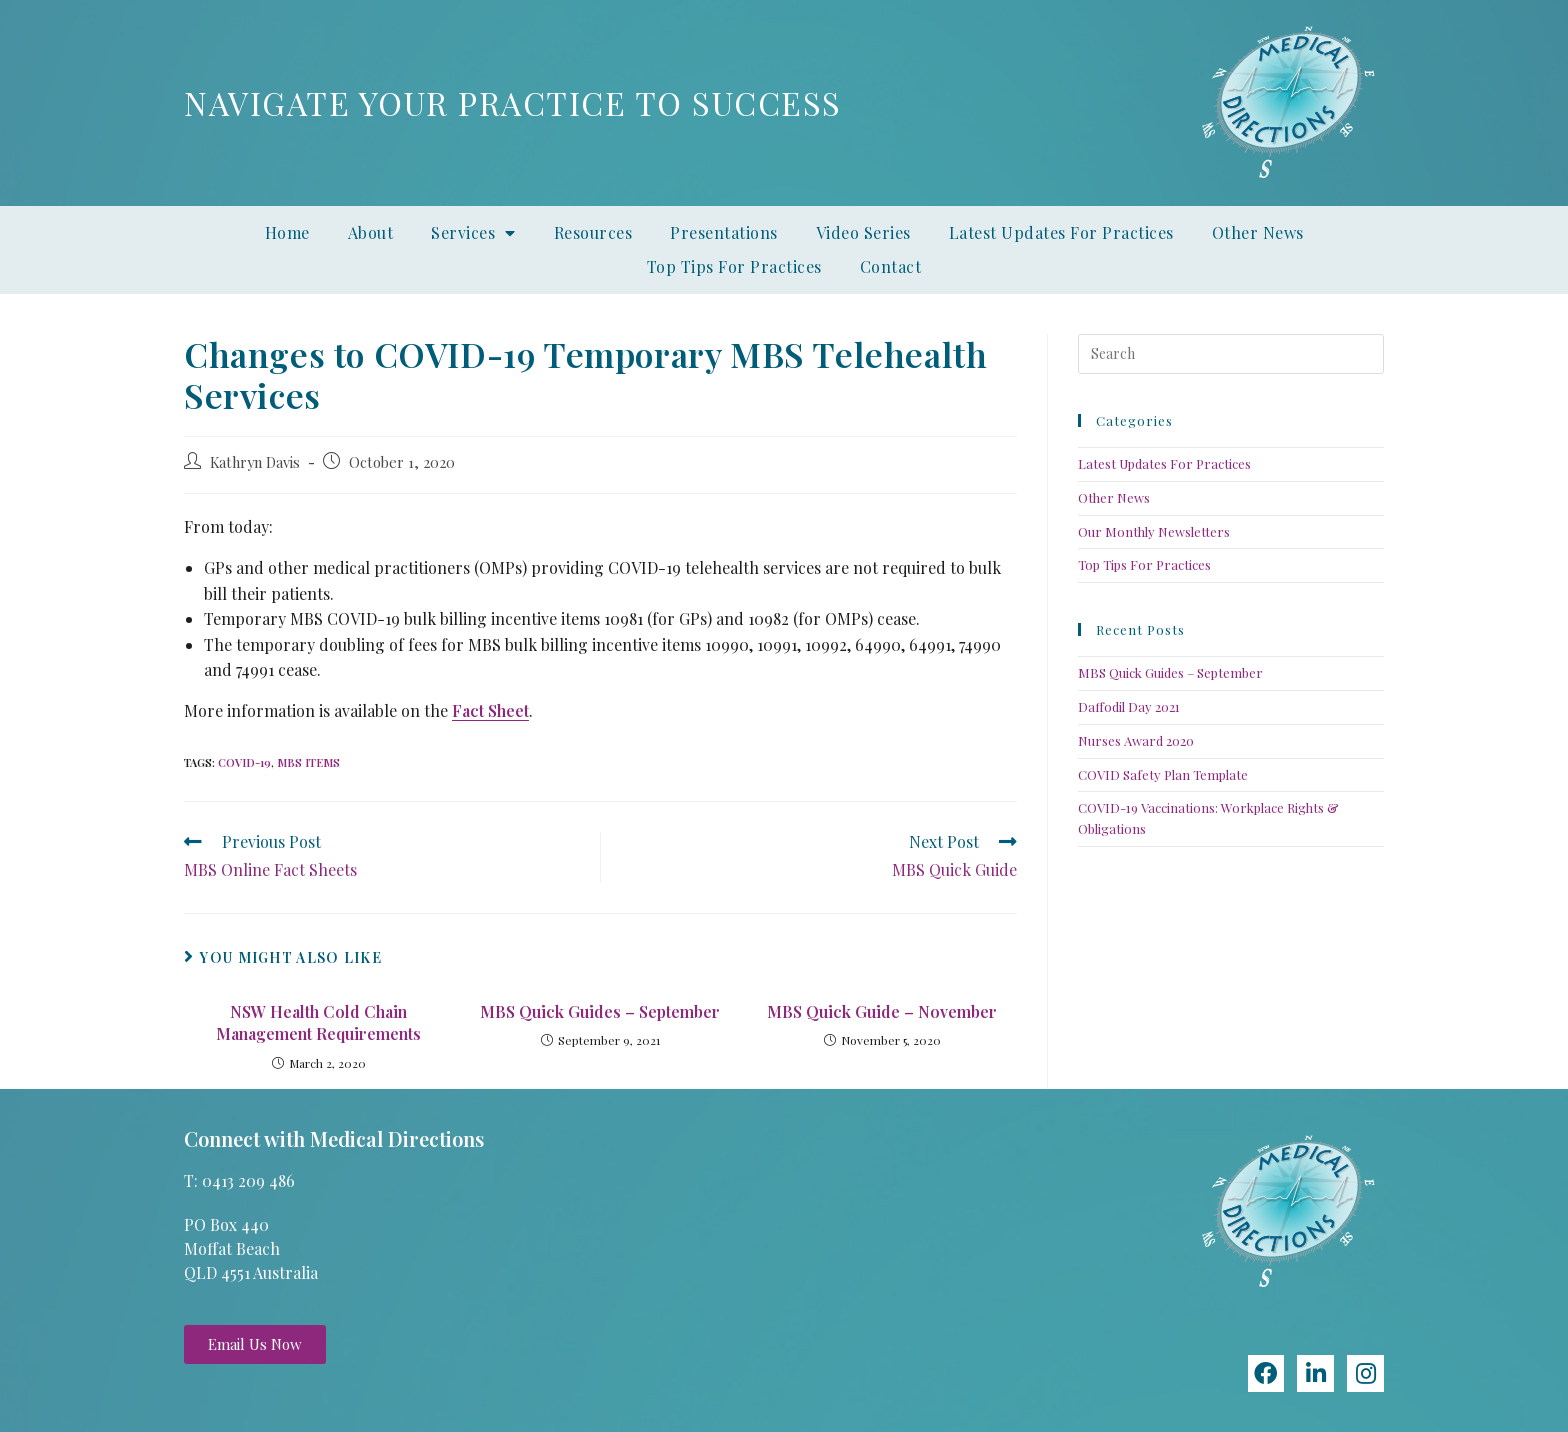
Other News (1258, 232)
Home (287, 232)
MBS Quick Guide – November (882, 1011)
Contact (891, 266)
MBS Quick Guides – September (600, 1011)
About (371, 232)
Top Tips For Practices (734, 266)
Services (473, 233)
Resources (593, 232)
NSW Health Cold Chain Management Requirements (318, 1022)
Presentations (724, 232)
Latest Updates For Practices (1061, 232)
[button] (255, 1344)
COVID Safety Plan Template (1163, 774)
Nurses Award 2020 (1136, 740)
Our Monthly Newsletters (1154, 531)
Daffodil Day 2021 (1129, 706)
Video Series (863, 232)
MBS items (308, 762)
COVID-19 (244, 762)
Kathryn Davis (255, 462)
